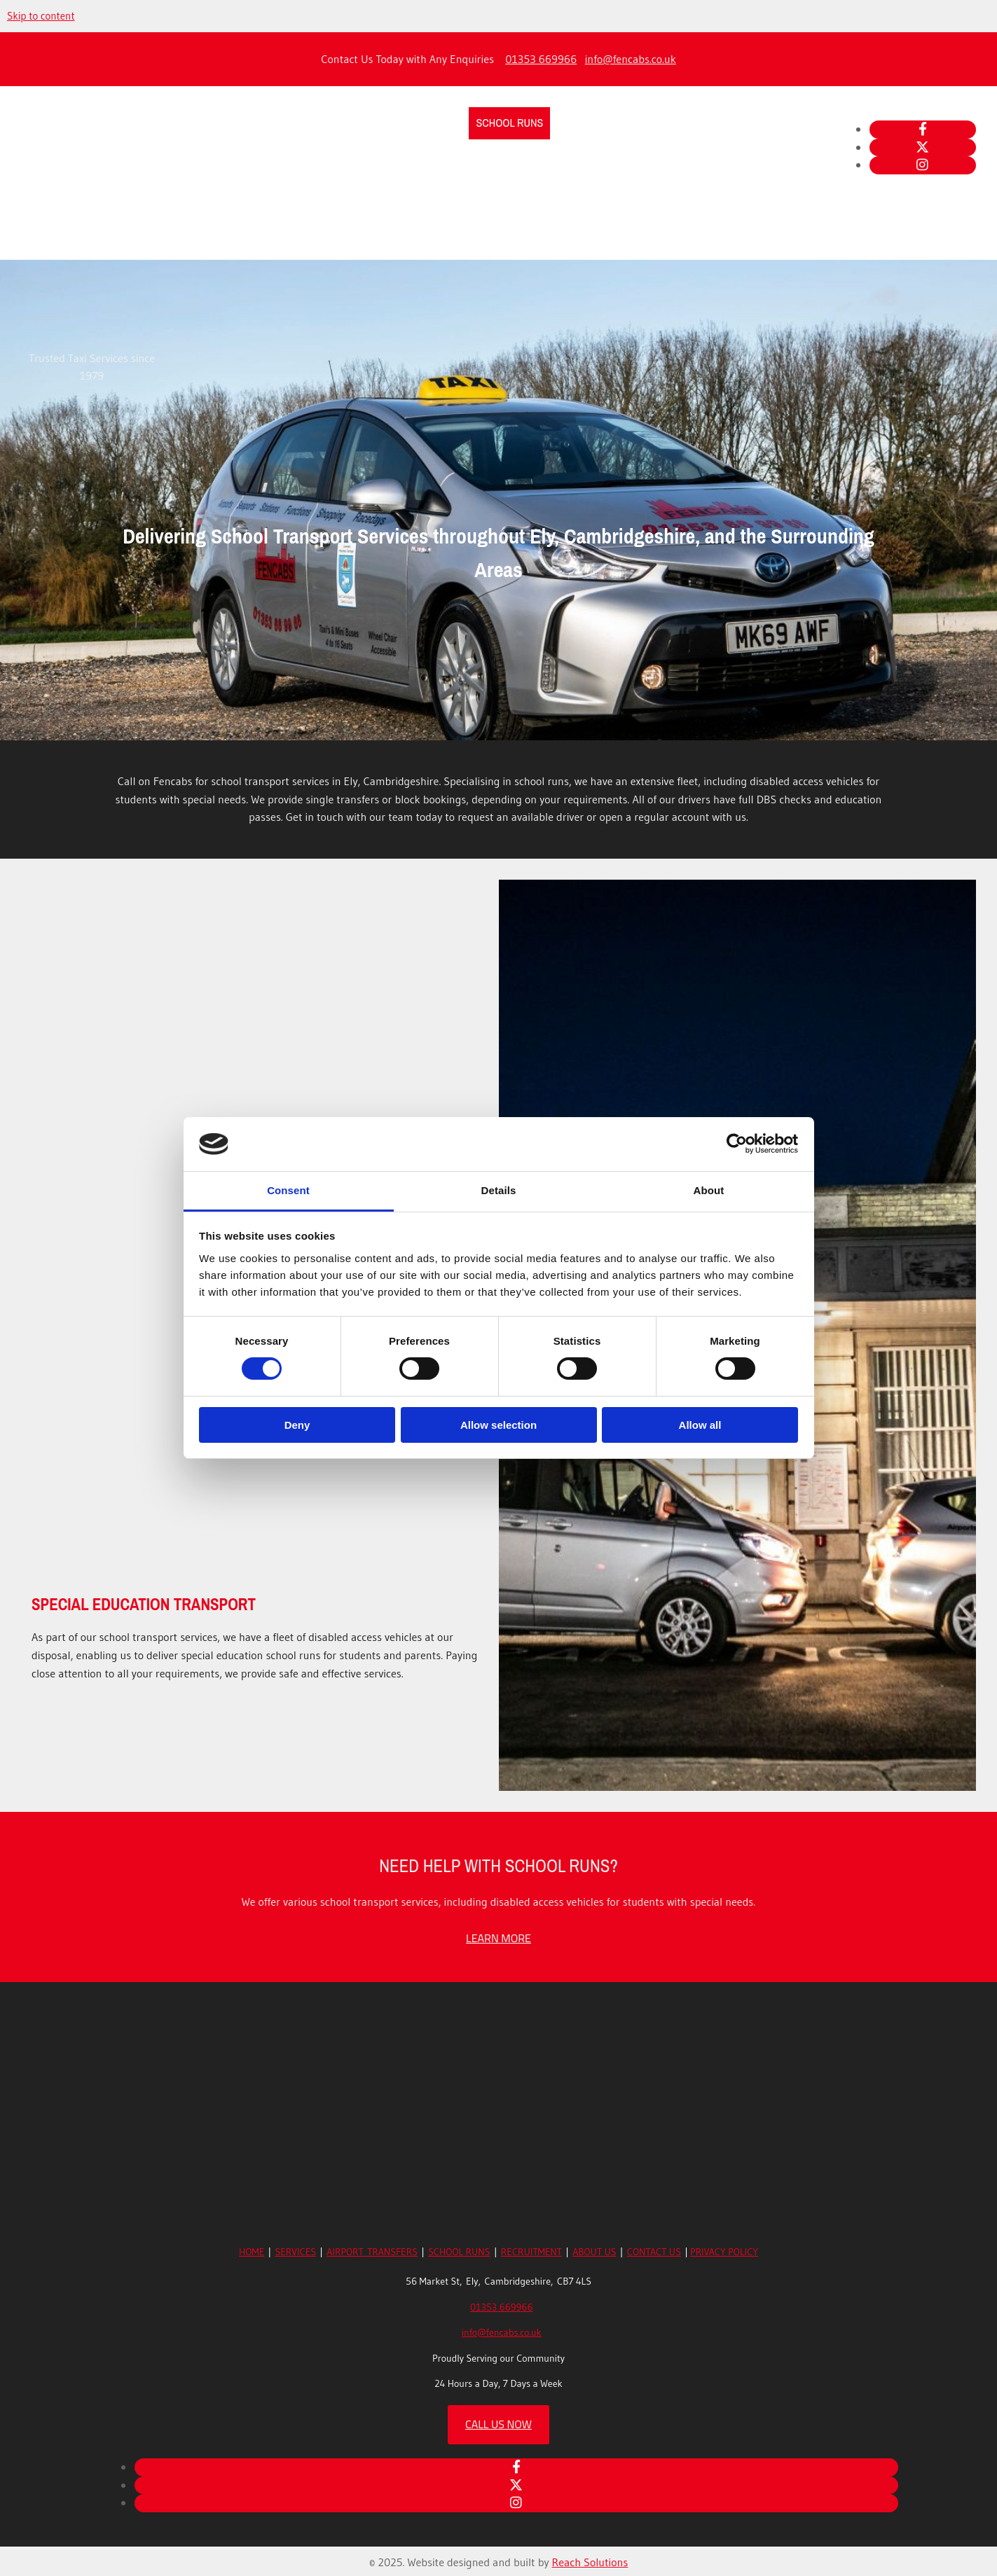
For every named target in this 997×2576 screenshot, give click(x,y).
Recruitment (590, 122)
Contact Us (728, 122)
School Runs (509, 122)
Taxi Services (315, 122)
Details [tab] (498, 1190)
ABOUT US (594, 2251)
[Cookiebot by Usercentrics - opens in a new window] (736, 1143)
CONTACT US (654, 2251)
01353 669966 (541, 59)
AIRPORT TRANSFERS (372, 2251)
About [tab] (709, 1190)
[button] (498, 1938)
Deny (297, 1425)
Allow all (700, 1425)
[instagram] (922, 165)
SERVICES (295, 2251)
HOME (251, 2251)
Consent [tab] (288, 1190)
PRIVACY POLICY (724, 2251)
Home (252, 122)
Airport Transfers (413, 122)
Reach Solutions (590, 2562)
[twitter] (922, 147)
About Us (661, 122)
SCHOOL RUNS (459, 2251)
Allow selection (498, 1425)
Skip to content (41, 15)
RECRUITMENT (531, 2251)
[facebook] (923, 129)
